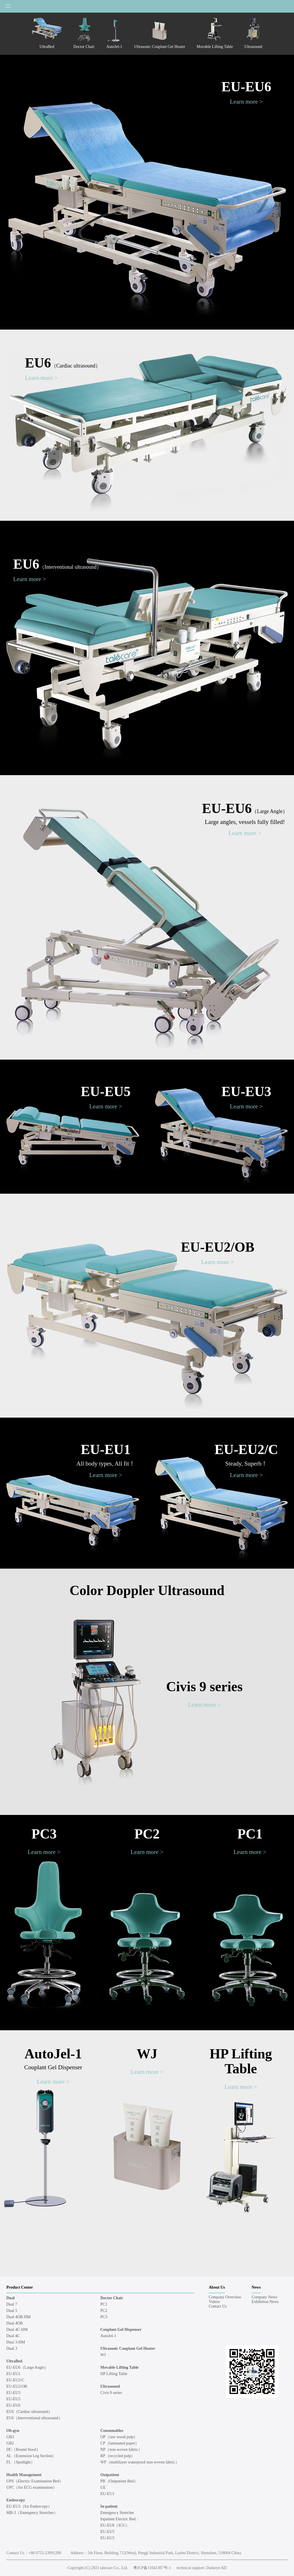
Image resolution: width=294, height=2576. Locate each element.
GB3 (10, 2437)
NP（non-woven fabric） (121, 2449)
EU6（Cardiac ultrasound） (29, 2411)
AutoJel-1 (53, 2053)
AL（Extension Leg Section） (31, 2456)
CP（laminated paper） (119, 2443)
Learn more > (246, 101)
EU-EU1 (105, 1449)
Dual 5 (11, 2310)
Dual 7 (11, 2304)
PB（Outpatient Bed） (119, 2481)
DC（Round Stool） (23, 2449)
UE (103, 2487)
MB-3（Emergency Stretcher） (32, 2513)
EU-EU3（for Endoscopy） (29, 2506)
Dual (10, 2298)
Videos (214, 2302)
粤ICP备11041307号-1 (152, 2568)
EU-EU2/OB (217, 1247)
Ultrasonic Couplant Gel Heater (127, 2348)
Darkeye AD (216, 2568)
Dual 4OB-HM (18, 2317)
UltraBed (14, 2361)
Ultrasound (110, 2386)
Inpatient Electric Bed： (120, 2519)
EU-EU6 (246, 86)
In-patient (109, 2506)
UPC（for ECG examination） (31, 2487)
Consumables (111, 2430)
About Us (217, 2287)
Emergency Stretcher (117, 2513)
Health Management (23, 2475)
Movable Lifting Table (119, 2367)
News (256, 2287)
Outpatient (109, 2475)
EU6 (62, 362)
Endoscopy (15, 2500)
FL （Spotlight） (20, 2462)
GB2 (10, 2443)
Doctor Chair (111, 2298)
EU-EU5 (105, 1091)
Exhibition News (265, 2302)
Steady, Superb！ (246, 1463)
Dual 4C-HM (17, 2329)
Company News (264, 2297)
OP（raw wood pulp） (119, 2437)
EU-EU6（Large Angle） (27, 2367)
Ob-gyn (12, 2430)
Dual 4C (13, 2336)
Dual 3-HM (15, 2342)
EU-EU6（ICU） (114, 2525)
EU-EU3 (246, 1091)
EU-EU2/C (246, 1449)
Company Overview (225, 2297)
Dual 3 (11, 2348)
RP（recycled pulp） (117, 2456)
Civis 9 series (204, 1686)
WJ (147, 2053)
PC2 (147, 1833)
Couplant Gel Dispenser (53, 2067)
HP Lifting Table (241, 2061)
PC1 (250, 1833)
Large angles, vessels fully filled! (245, 821)
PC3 (44, 1833)
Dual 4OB (14, 2323)
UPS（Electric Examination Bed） (34, 2481)
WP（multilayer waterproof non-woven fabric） (139, 2462)
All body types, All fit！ (105, 1463)
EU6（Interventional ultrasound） (34, 2418)
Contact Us (218, 2306)
